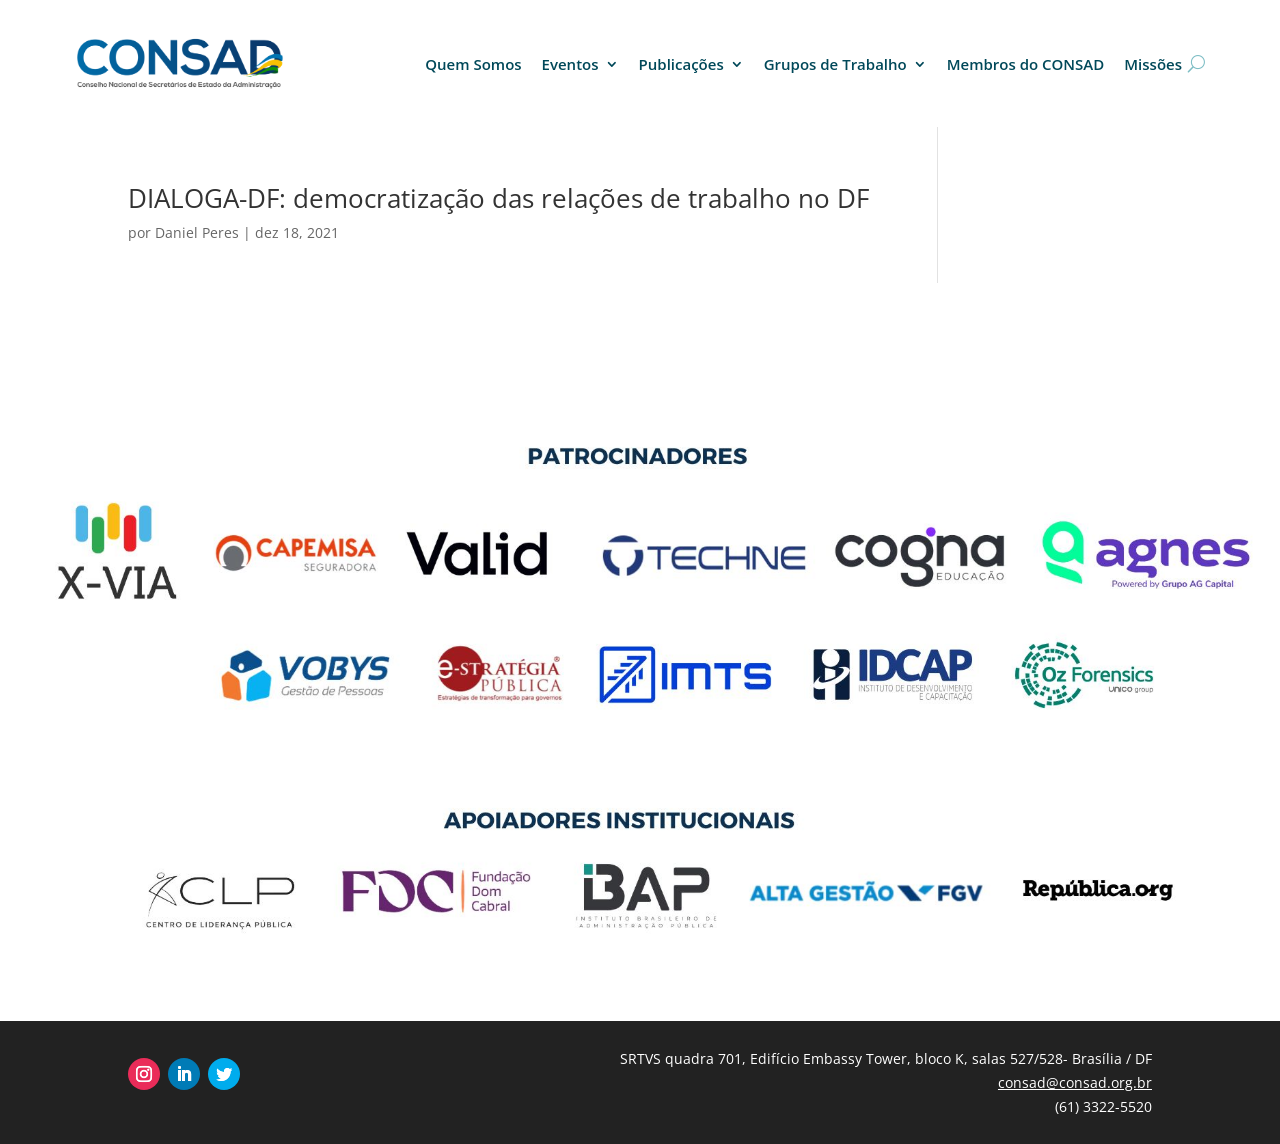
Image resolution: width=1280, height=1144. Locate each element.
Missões (1153, 64)
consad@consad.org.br (1075, 1082)
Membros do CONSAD (1026, 64)
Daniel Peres (197, 232)
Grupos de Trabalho (835, 64)
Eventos (570, 64)
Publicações (681, 64)
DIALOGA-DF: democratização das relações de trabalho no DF (498, 198)
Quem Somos (473, 64)
